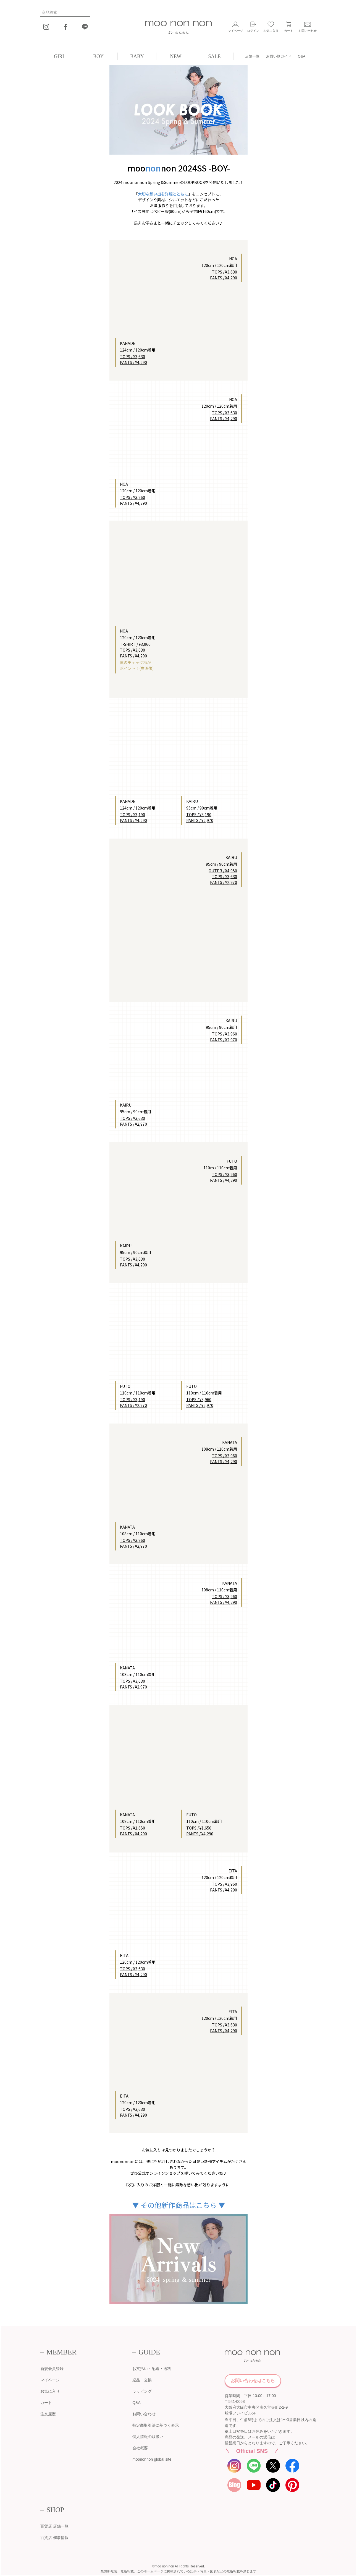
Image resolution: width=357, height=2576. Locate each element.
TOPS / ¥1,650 (132, 1828)
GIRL (59, 56)
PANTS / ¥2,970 (199, 820)
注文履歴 (48, 2414)
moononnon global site (151, 2459)
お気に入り (50, 2391)
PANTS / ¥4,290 (133, 362)
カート (46, 2402)
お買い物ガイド (278, 56)
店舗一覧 (252, 56)
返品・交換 (142, 2380)
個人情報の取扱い (147, 2436)
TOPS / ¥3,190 (132, 814)
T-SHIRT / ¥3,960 (135, 644)
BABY (137, 56)
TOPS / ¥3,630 (132, 356)
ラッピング (142, 2391)
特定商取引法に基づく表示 (155, 2425)
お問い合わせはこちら (253, 2380)
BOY (98, 56)
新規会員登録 (52, 2368)
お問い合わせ (144, 2414)
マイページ (50, 2380)
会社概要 (140, 2448)
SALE (214, 56)
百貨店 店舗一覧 (54, 2526)
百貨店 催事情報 (54, 2537)
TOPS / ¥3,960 (132, 497)
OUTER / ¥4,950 (223, 870)
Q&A (301, 56)
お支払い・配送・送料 (151, 2368)
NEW (176, 56)
